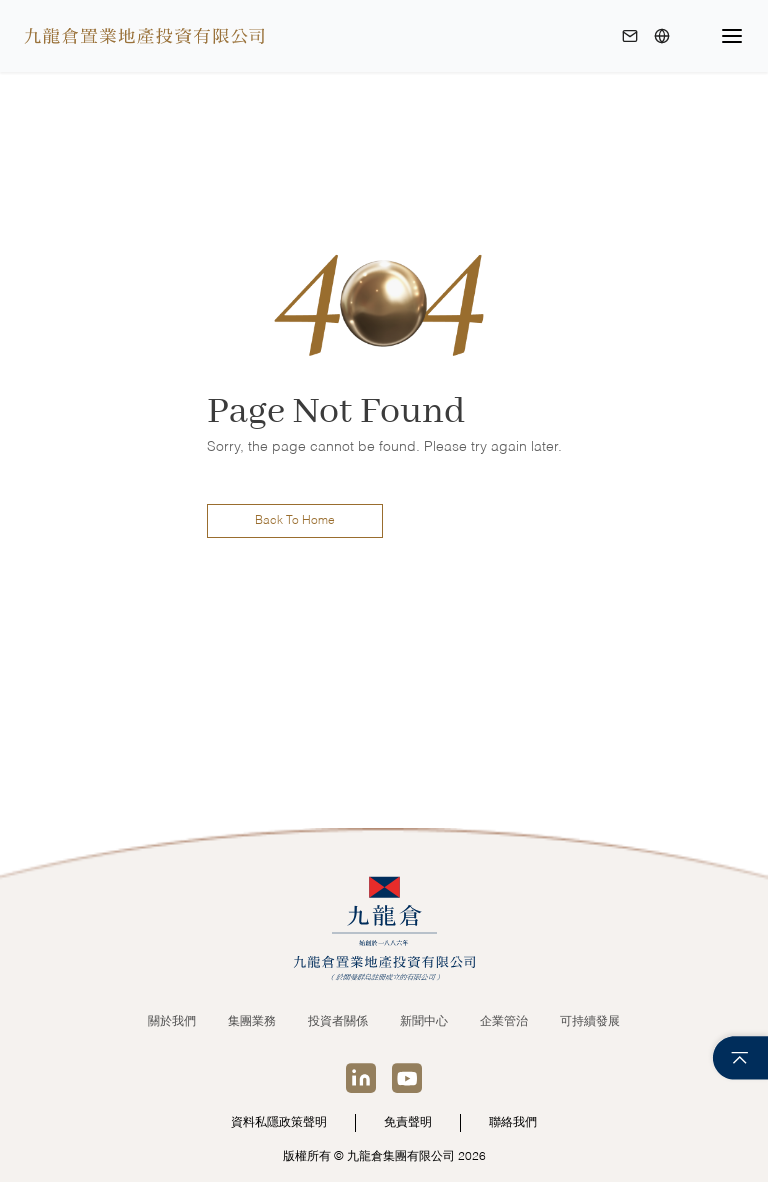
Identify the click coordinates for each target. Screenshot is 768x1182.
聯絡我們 (513, 1123)
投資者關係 (338, 1022)
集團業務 (252, 1022)
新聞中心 (424, 1022)
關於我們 (172, 1022)
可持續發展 (590, 1022)
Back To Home (295, 521)
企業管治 (504, 1022)
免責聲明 (408, 1123)
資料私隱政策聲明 (279, 1123)
